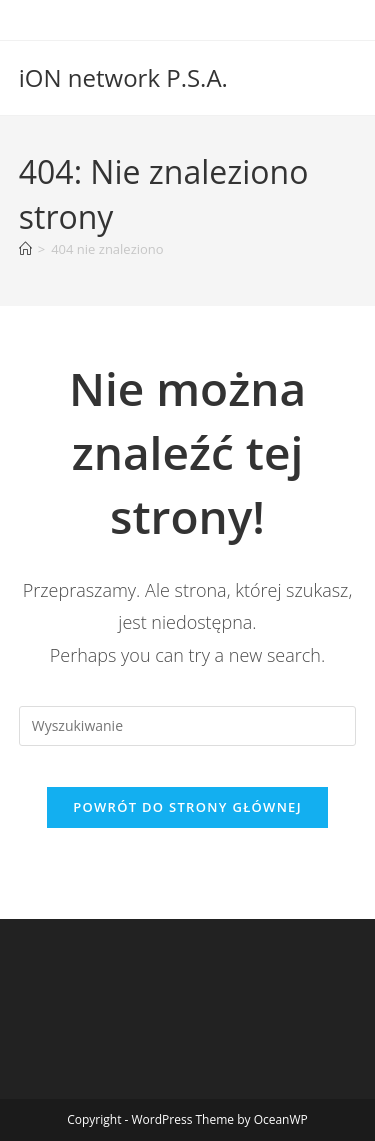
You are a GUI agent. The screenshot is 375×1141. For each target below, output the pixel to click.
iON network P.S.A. (123, 77)
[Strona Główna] (25, 249)
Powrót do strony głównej (187, 807)
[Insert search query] (188, 726)
